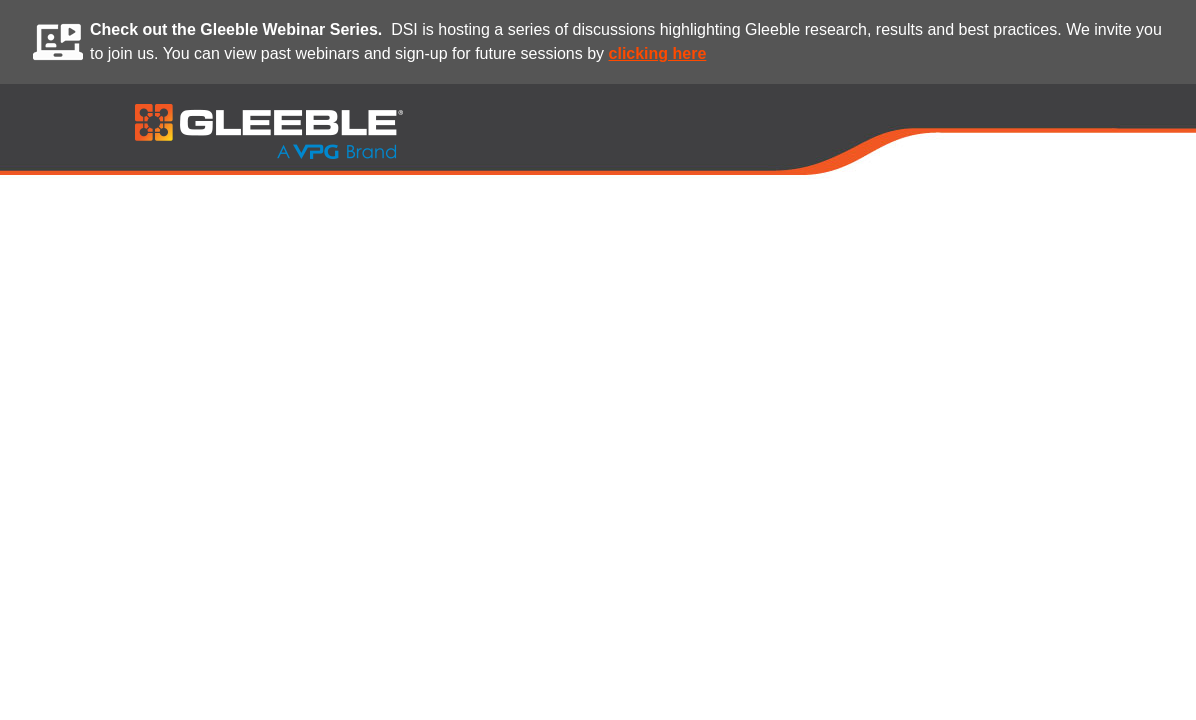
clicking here (658, 53)
